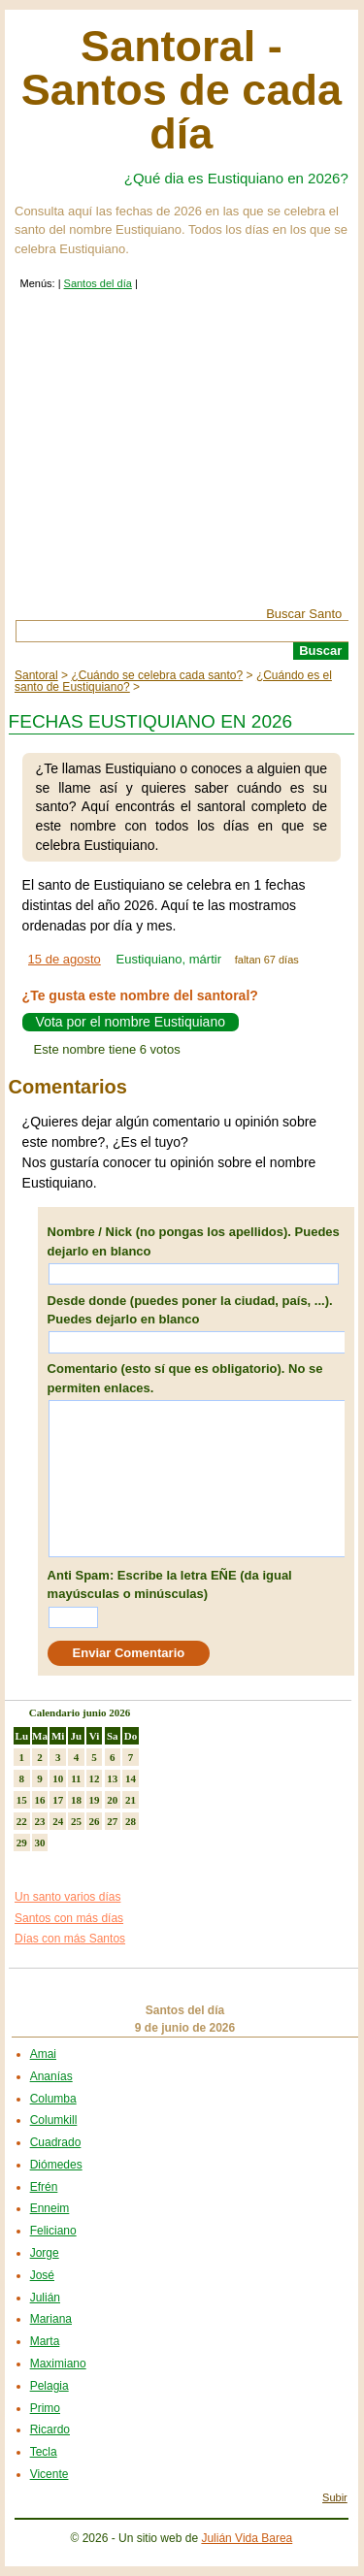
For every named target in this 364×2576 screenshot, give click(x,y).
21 (130, 1800)
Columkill (54, 2120)
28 (130, 1821)
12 (94, 1778)
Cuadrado (56, 2142)
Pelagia (49, 2386)
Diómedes (56, 2164)
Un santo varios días (67, 1897)
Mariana (51, 2319)
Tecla (43, 2452)
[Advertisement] (181, 462)
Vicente (49, 2474)
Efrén (44, 2187)
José (42, 2275)
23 (40, 1821)
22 (22, 1821)
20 (112, 1800)
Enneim (50, 2208)
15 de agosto (64, 959)
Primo (45, 2408)
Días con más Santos (70, 1938)
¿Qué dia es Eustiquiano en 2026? (236, 178)
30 (40, 1842)
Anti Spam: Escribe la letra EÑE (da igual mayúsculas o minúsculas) (170, 1585)
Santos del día (98, 283)
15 (22, 1800)
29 (22, 1842)
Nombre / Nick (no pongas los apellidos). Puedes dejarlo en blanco (194, 1241)
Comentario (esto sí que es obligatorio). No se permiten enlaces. (185, 1378)
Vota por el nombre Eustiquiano (130, 1022)
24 (57, 1821)
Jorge (44, 2253)
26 (94, 1821)
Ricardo (50, 2429)
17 (57, 1800)
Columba (53, 2098)
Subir (334, 2497)
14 (130, 1778)
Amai (43, 2054)
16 (40, 1800)
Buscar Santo (304, 613)
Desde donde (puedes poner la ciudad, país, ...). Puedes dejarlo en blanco (190, 1310)
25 (76, 1821)
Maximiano (58, 2363)
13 (112, 1778)
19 (94, 1800)
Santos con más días (69, 1918)
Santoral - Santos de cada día (181, 89)
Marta (45, 2341)
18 (76, 1800)
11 (76, 1778)
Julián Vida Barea (246, 2538)
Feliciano (53, 2230)
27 (112, 1821)
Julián (45, 2297)
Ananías (51, 2076)
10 (57, 1778)
